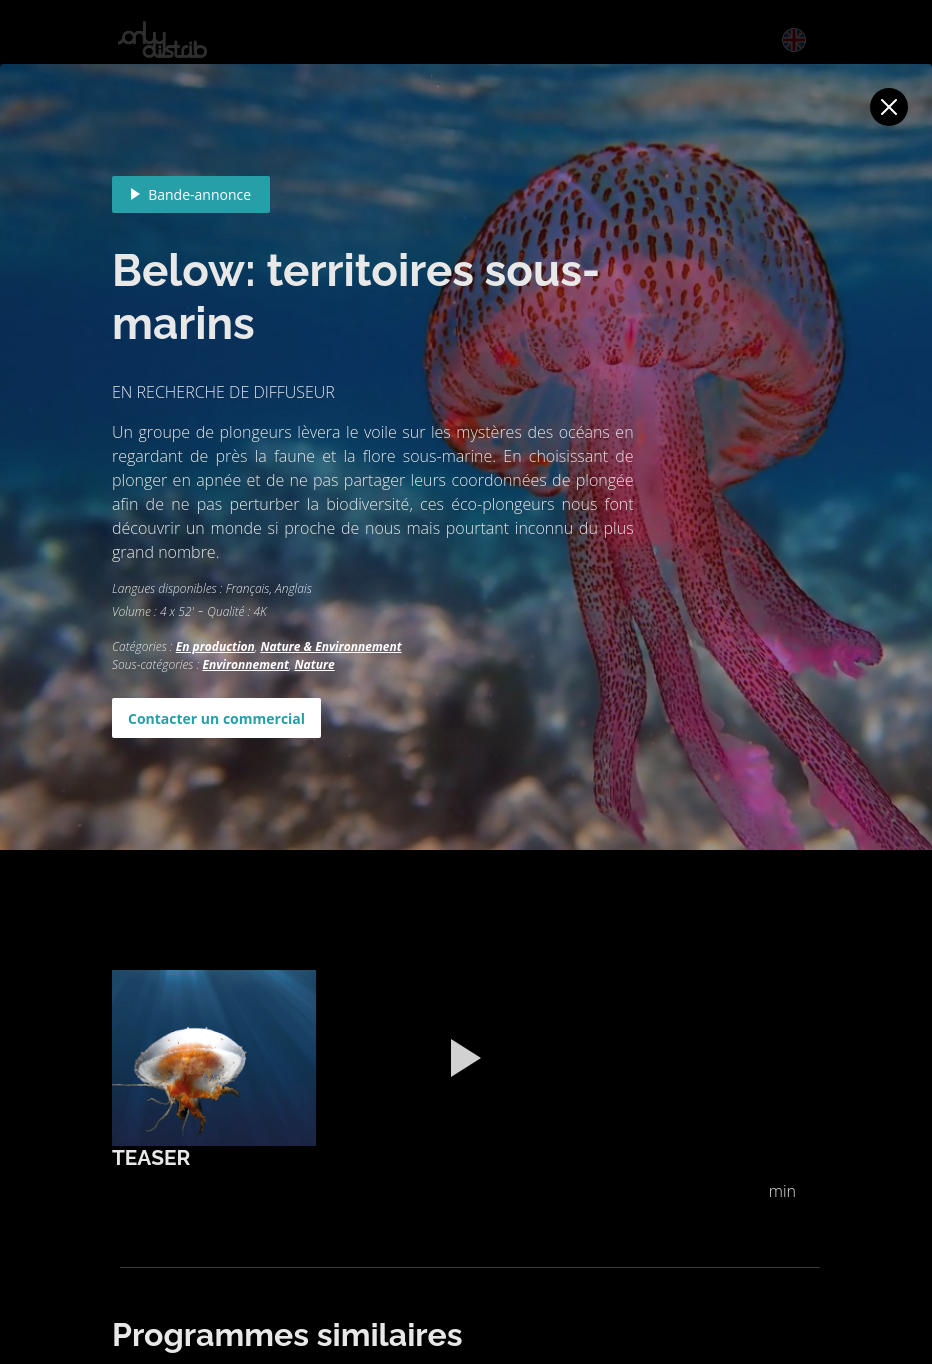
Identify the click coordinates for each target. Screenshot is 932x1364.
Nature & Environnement (330, 646)
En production (215, 646)
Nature (315, 664)
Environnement (245, 664)
